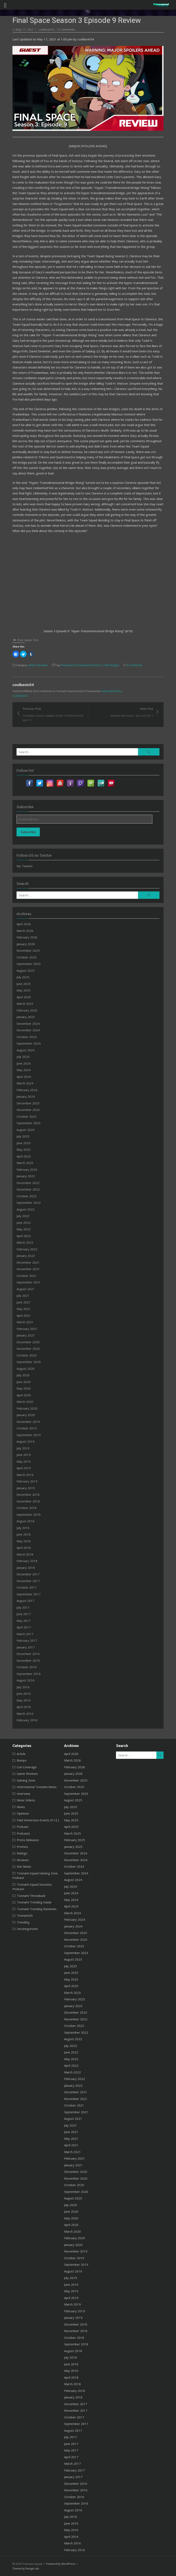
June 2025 (24, 984)
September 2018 (29, 1514)
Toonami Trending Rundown (36, 1909)
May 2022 (24, 1229)
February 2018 (27, 1561)
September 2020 (29, 1362)
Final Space (68, 665)
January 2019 (26, 1488)
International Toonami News (37, 1787)
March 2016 (25, 1713)
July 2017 (23, 1607)
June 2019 (24, 1455)
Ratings (22, 1853)
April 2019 (24, 1468)
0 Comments (66, 29)
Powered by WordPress (60, 2564)
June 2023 (24, 1143)
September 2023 (29, 1123)
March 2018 (25, 1554)
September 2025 (29, 964)
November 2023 (28, 1110)
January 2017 (26, 1647)
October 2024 (27, 1037)
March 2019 (25, 1475)
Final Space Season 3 (89, 665)
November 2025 (28, 950)
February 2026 (27, 937)
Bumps (22, 1760)
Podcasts (23, 1833)
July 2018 (23, 1528)
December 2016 (28, 1654)
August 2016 (26, 1680)
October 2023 (27, 1116)
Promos (22, 1847)
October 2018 (27, 1508)
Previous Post (53, 715)
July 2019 (23, 1448)
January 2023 (26, 1176)
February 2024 (27, 1090)
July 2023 (23, 1136)
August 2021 (26, 1289)
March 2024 (25, 1083)
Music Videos (26, 1800)
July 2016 (23, 1687)
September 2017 (29, 1594)
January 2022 (26, 1256)
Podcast (22, 1827)
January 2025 (26, 1017)
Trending (23, 1922)
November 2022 (28, 1189)
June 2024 (24, 1063)
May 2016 (24, 1700)
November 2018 (28, 1501)
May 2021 (24, 1309)
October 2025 (27, 957)
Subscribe (28, 832)
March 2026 (25, 931)
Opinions (23, 1813)
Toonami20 (25, 1915)
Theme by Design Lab (25, 2568)
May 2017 (24, 1621)
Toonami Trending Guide (34, 1902)
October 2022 (27, 1196)
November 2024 (28, 1030)
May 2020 (24, 1388)
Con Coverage (27, 1767)
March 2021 (25, 1322)
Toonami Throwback (31, 1896)
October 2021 (27, 1276)
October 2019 (27, 1428)
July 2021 (23, 1295)
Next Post (131, 712)
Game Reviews (27, 1773)
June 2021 (24, 1302)
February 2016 (27, 1720)
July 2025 (23, 977)
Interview (23, 1794)
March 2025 (25, 1003)
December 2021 (28, 1262)
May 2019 (24, 1461)
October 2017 (27, 1587)
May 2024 (24, 1070)
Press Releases (28, 1840)
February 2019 (27, 1481)
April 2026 (24, 924)
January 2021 (26, 1335)
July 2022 (23, 1216)
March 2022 (25, 1242)
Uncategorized (27, 1929)
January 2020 (26, 1415)
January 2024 (26, 1096)
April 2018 (24, 1548)
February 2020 (27, 1408)
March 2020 (25, 1402)
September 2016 (29, 1674)
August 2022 (26, 1209)
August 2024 (26, 1050)
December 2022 (28, 1183)
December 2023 (28, 1103)
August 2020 (26, 1368)
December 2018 (28, 1494)
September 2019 (29, 1435)
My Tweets (25, 866)
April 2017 (24, 1627)
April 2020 (24, 1395)
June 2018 (24, 1534)
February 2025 (27, 1010)
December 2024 (28, 1023)
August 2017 (26, 1601)
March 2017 (25, 1634)
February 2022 (27, 1249)
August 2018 (26, 1521)
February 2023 (27, 1169)
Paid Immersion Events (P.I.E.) (38, 1820)
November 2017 (28, 1581)
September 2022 (29, 1203)
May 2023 (24, 1149)
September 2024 (29, 1043)
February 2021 (27, 1329)
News (21, 1807)
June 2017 (24, 1614)
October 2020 (27, 1355)
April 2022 (24, 1236)
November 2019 (28, 1422)
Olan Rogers (111, 665)
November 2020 (28, 1348)
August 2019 (26, 1441)
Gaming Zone (26, 1780)
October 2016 (27, 1667)
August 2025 (26, 970)
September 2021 (29, 1282)
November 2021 (28, 1269)
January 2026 (26, 944)
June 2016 (24, 1693)
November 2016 (28, 1660)
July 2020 (23, 1375)
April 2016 (24, 1707)
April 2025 (24, 997)
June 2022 (24, 1223)
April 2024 (24, 1077)
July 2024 (23, 1057)
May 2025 (24, 990)
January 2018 (26, 1568)
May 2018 (24, 1541)
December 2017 (28, 1574)
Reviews (42, 665)
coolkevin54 (46, 29)
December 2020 (28, 1342)
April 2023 (24, 1156)
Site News (24, 1866)
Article (32, 665)
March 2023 (25, 1163)
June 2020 (24, 1382)
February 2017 (27, 1640)
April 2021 (24, 1315)
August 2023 (26, 1130)
